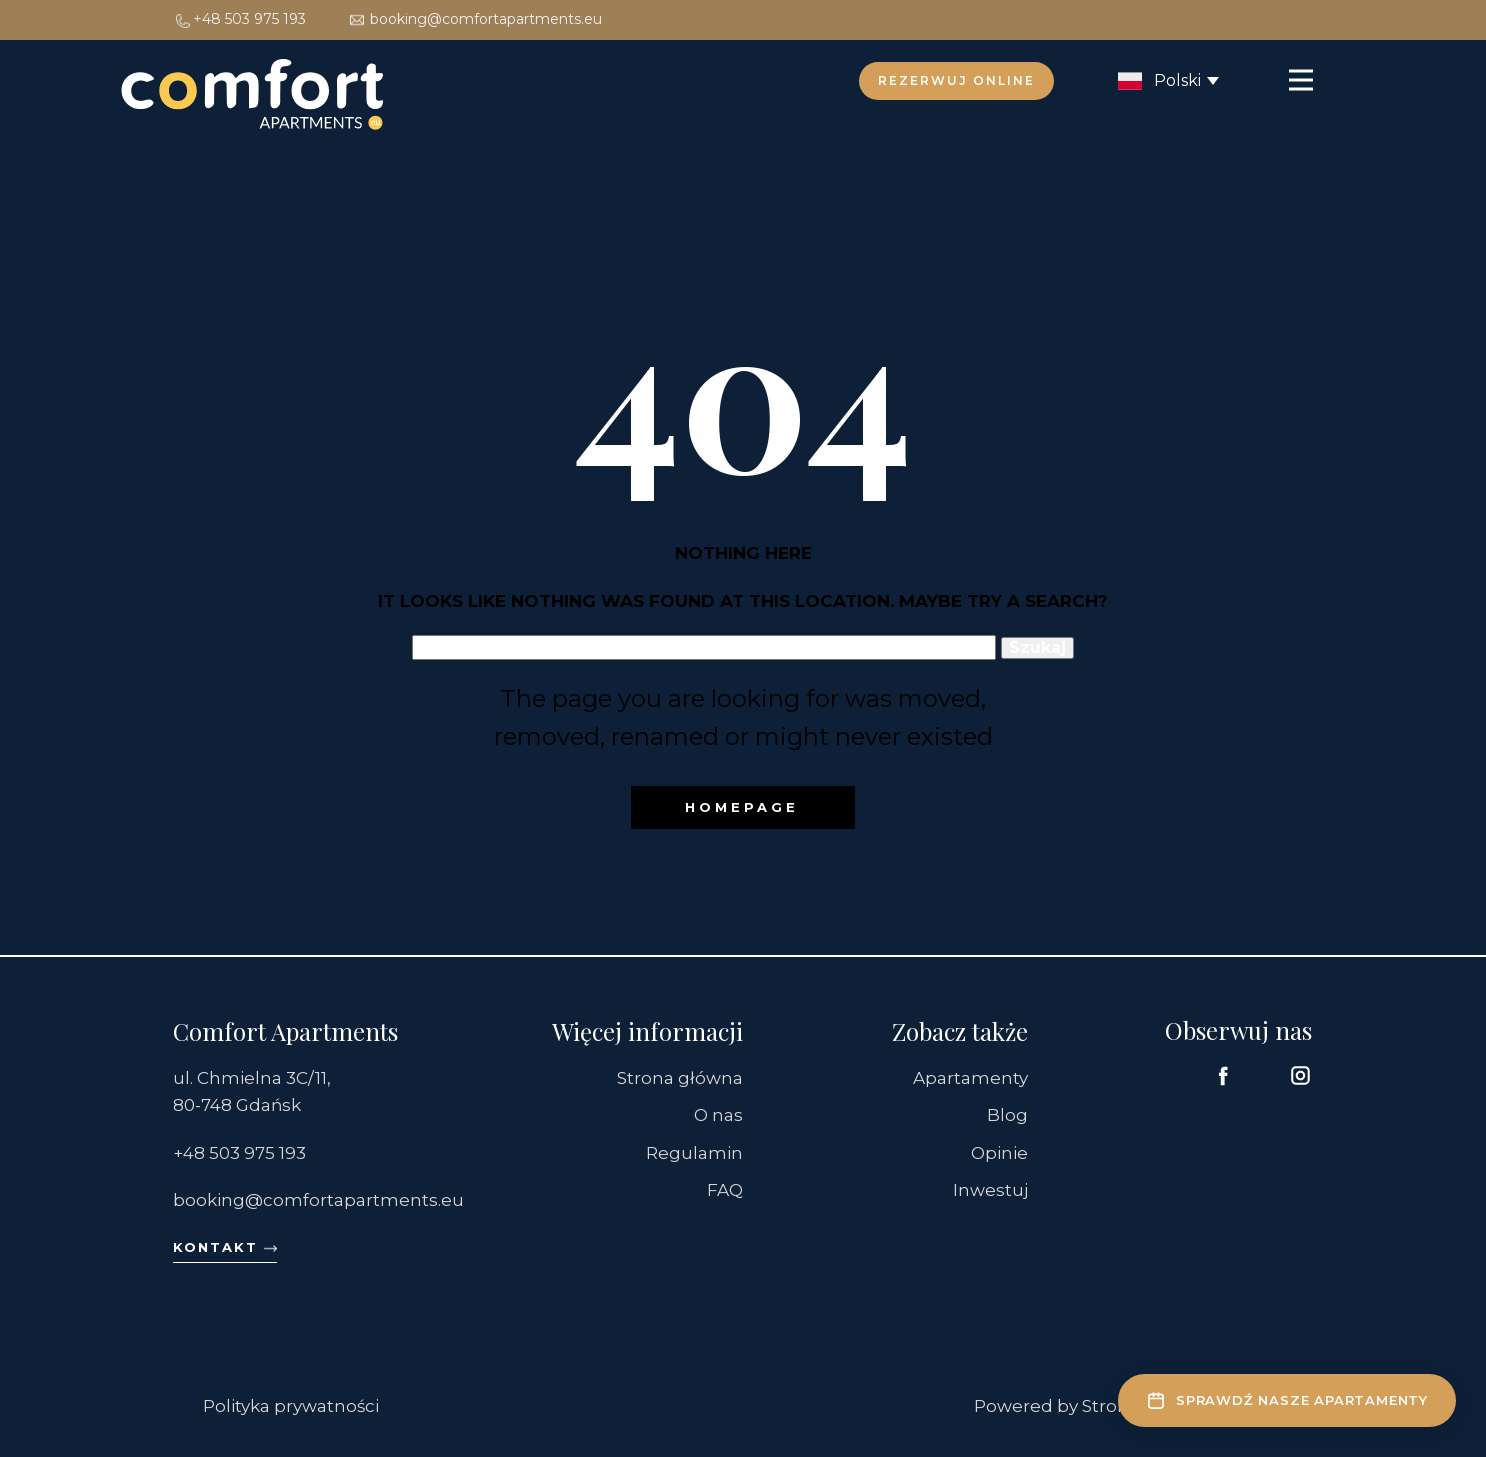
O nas (718, 1115)
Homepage (742, 807)
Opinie (999, 1153)
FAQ (725, 1190)
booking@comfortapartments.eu (474, 19)
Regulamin (694, 1153)
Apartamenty (970, 1078)
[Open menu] (1301, 80)
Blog (1007, 1115)
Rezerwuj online (956, 80)
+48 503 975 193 (239, 19)
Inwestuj (990, 1190)
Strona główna (680, 1078)
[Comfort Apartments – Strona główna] (253, 98)
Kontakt (225, 1248)
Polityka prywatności (291, 1406)
